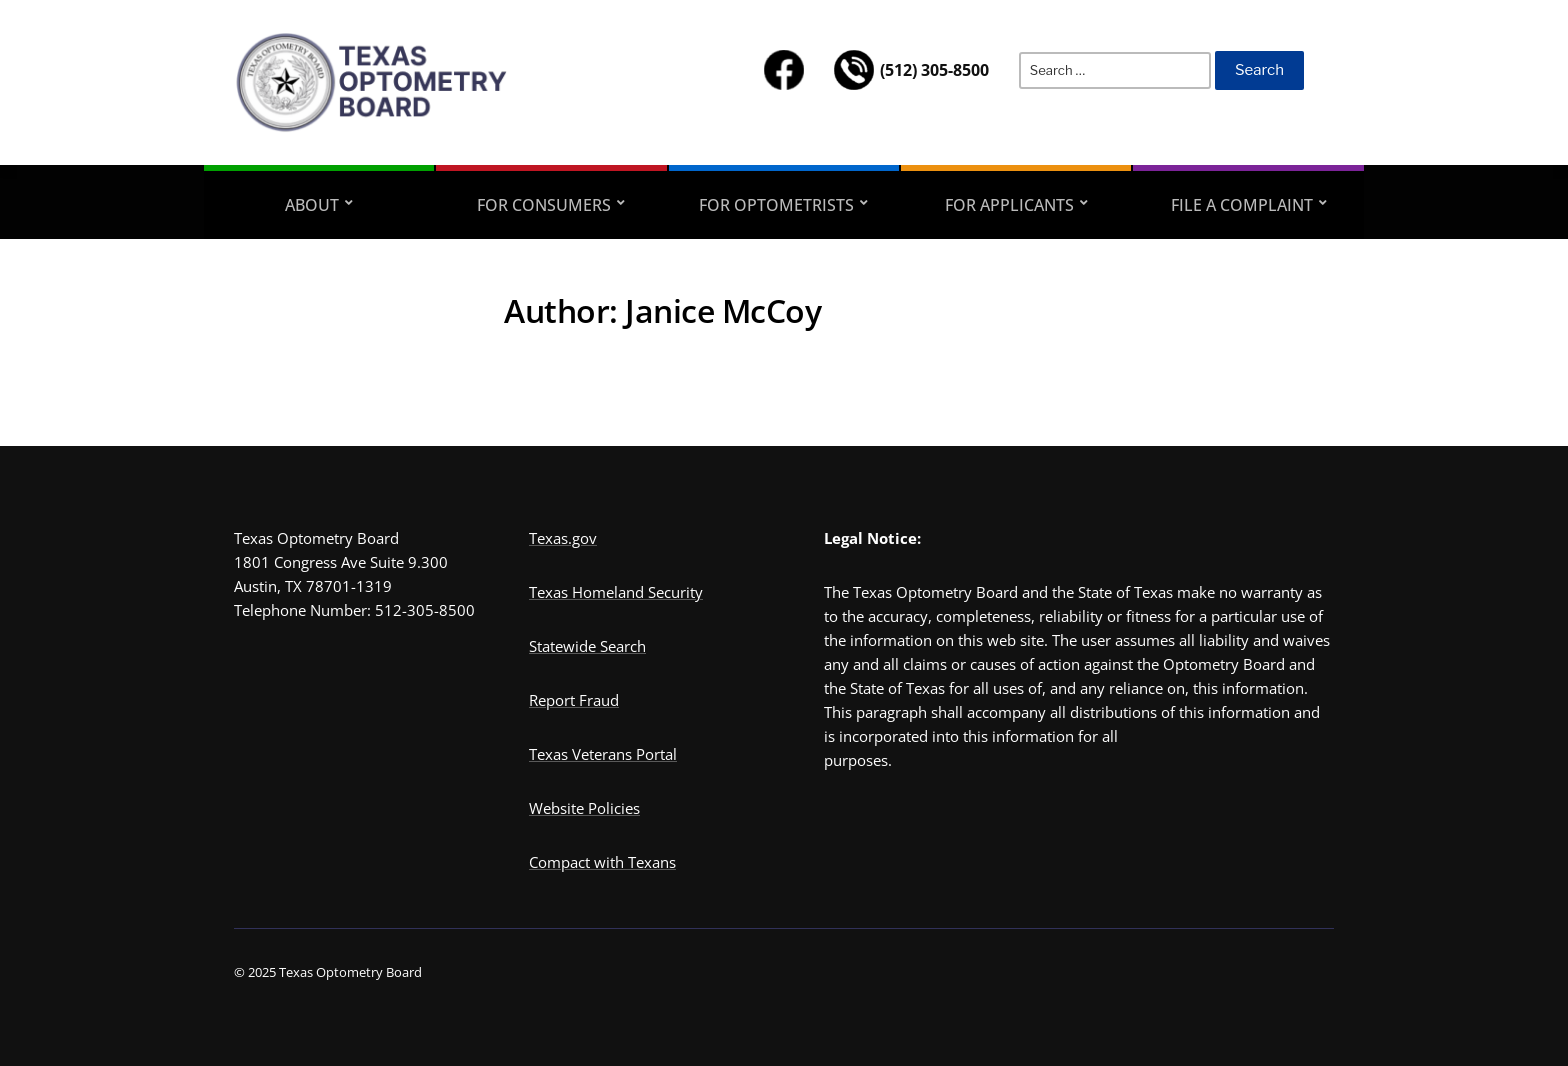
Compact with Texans (602, 862)
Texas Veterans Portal (603, 754)
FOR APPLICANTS (1009, 205)
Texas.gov (563, 538)
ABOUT (312, 205)
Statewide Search (587, 646)
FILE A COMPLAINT (1242, 205)
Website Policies (584, 808)
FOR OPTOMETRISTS (776, 205)
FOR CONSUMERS (544, 205)
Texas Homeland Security (616, 592)
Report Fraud (574, 700)
